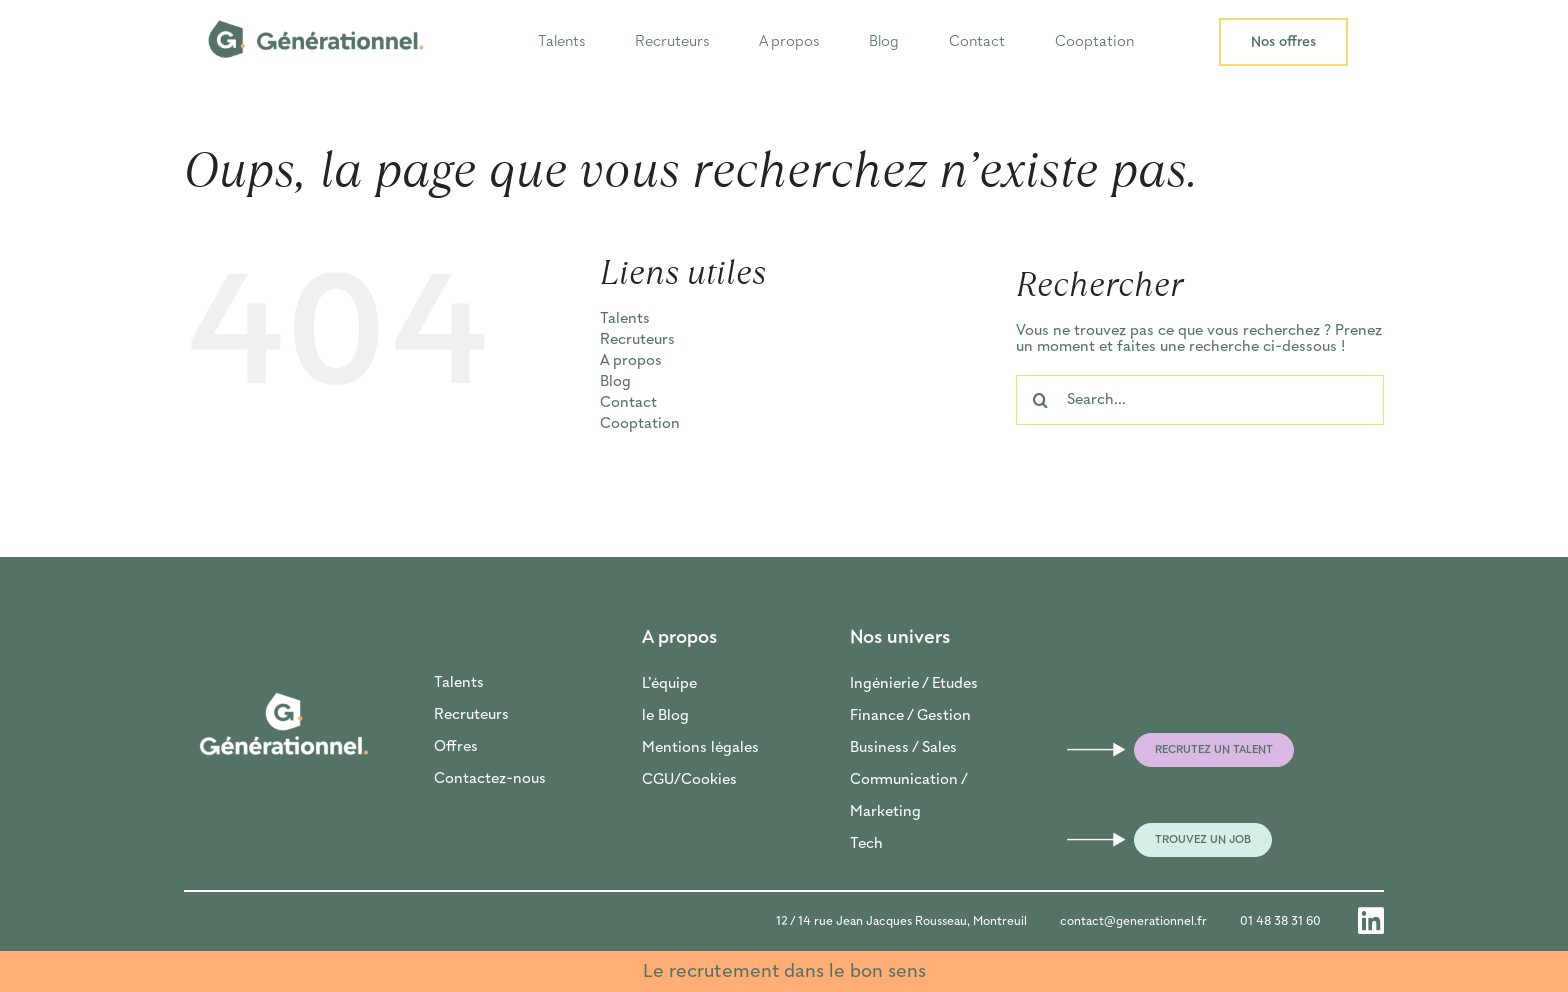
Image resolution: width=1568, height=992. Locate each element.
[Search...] (1200, 400)
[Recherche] (1041, 400)
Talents (459, 683)
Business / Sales (903, 748)
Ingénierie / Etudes (914, 684)
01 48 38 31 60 (1280, 921)
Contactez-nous (490, 779)
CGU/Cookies (689, 780)
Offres (456, 747)
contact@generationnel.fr (1133, 921)
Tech (866, 844)
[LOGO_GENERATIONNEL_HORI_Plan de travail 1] (316, 12)
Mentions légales (700, 748)
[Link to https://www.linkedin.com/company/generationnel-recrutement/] (1371, 921)
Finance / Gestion (910, 716)
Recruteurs (471, 715)
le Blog (665, 716)
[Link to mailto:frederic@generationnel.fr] (1077, 750)
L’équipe (669, 684)
